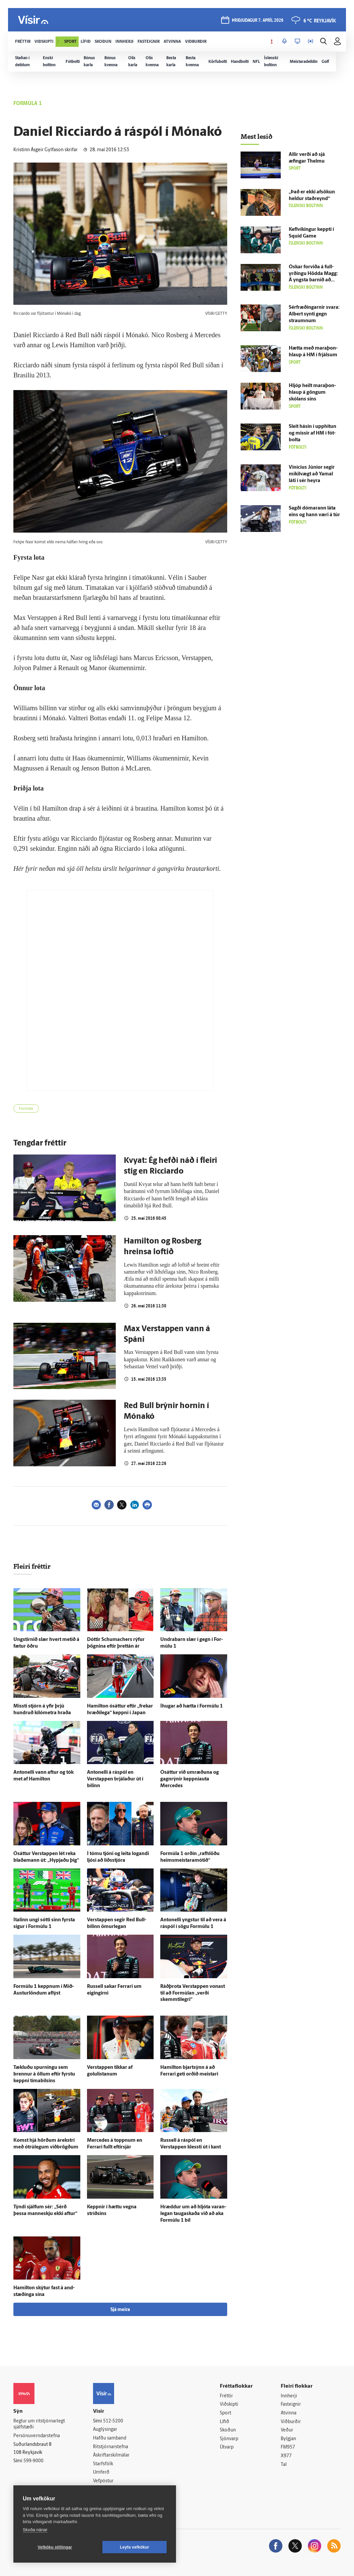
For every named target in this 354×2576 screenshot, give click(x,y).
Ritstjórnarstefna (110, 2447)
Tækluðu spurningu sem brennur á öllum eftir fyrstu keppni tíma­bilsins (44, 2074)
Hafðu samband (109, 2438)
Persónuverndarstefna (36, 2436)
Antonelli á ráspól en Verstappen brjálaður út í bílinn (115, 1779)
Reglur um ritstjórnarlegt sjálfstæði (39, 2424)
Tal (284, 2464)
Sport (225, 2413)
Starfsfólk (103, 2464)
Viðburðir (291, 2421)
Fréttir (226, 2396)
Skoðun (228, 2430)
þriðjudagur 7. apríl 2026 (257, 20)
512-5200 (113, 2421)
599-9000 (33, 2461)
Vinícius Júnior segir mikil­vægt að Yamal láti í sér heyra (312, 474)
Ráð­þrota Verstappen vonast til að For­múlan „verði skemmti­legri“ (192, 1993)
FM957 (288, 2447)
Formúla (26, 1109)
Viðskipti (229, 2404)
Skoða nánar (35, 2529)
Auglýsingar (105, 2429)
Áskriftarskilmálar (111, 2455)
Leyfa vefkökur (134, 2547)
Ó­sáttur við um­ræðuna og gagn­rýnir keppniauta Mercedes (189, 1779)
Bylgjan (288, 2439)
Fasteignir (291, 2404)
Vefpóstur (103, 2481)
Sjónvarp (229, 2439)
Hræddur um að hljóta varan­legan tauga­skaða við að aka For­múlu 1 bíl (193, 2214)
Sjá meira (120, 2309)
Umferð (101, 2472)
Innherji (289, 2396)
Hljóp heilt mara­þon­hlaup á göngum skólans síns (312, 392)
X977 (286, 2456)
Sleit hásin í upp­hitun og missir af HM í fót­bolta (312, 433)
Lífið (224, 2421)
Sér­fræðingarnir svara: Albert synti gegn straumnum (314, 314)
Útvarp (227, 2447)
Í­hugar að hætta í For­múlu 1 (191, 1706)
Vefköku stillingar (55, 2547)
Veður (287, 2430)
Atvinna (288, 2413)
